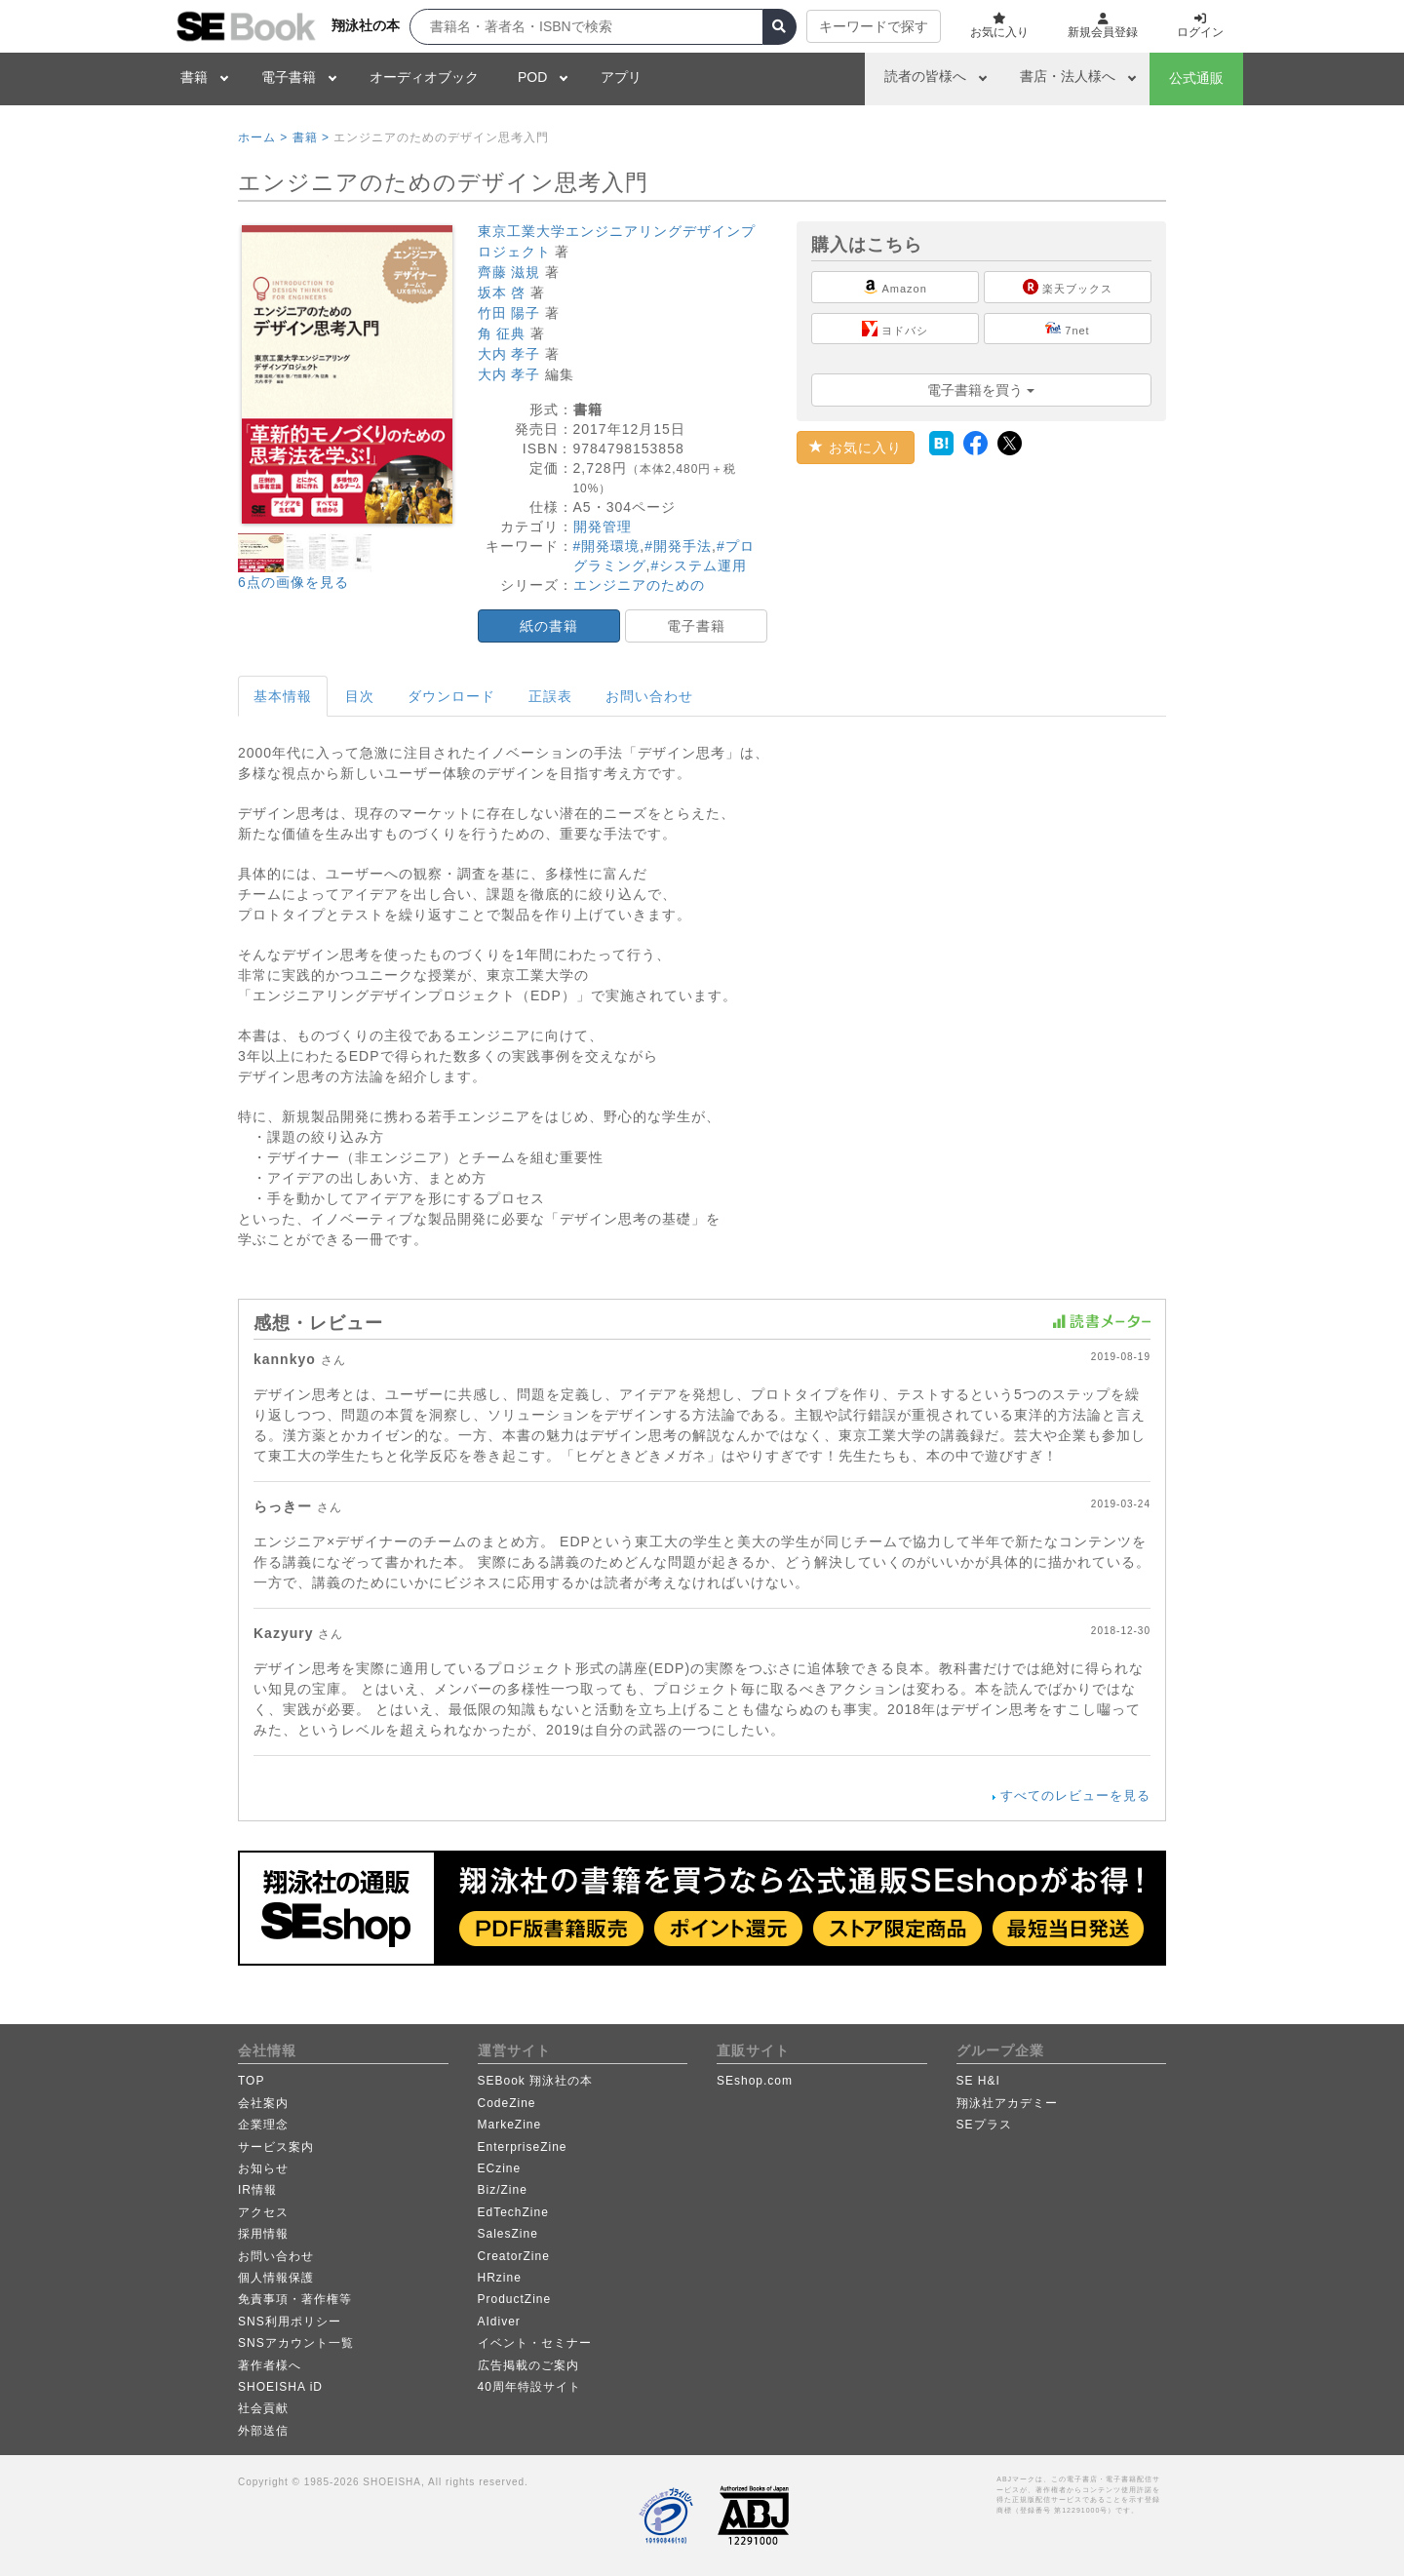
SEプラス (984, 2124)
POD (532, 77)
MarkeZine (510, 2124)
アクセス (263, 2212)
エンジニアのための (639, 585)
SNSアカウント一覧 (296, 2343)
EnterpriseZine (522, 2147)
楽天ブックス (1067, 286)
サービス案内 (276, 2147)
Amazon (895, 286)
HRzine (500, 2277)
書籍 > (311, 137)
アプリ (621, 77)
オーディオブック (424, 77)
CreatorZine (514, 2256)
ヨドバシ (895, 328)
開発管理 (602, 526)
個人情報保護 (276, 2277)
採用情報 (263, 2234)
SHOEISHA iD (280, 2387)
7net (1067, 328)
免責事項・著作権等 (295, 2299)
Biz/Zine (502, 2190)
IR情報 (257, 2190)
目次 (359, 696)
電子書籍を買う (980, 390)
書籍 (194, 77)
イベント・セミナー (535, 2343)
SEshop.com (755, 2081)
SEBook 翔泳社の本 (536, 2081)
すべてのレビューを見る (1075, 1795)
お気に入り (855, 447)
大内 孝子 (509, 354)
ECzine (500, 2168)
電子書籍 (288, 77)
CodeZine (507, 2103)
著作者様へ (269, 2365)
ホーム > (263, 137)
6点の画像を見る (293, 582)
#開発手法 (678, 546)
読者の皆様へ (925, 76)
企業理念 (263, 2124)
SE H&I (978, 2081)
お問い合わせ (649, 696)
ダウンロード (451, 696)
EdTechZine (513, 2212)
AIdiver (499, 2321)
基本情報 (283, 696)
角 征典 (502, 333)
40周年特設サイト (529, 2387)
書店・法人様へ (1067, 76)
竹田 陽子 (509, 313)
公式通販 (1196, 78)
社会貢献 (263, 2408)
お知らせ (263, 2168)
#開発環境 (607, 546)
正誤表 (550, 696)
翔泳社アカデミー (1007, 2103)
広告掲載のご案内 (528, 2365)
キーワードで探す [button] (873, 26)
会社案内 (263, 2103)
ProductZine (515, 2299)
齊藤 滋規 (509, 272)
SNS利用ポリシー (289, 2321)
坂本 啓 (502, 292)
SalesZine (508, 2234)
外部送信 (263, 2431)
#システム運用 (698, 565)
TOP (251, 2081)
